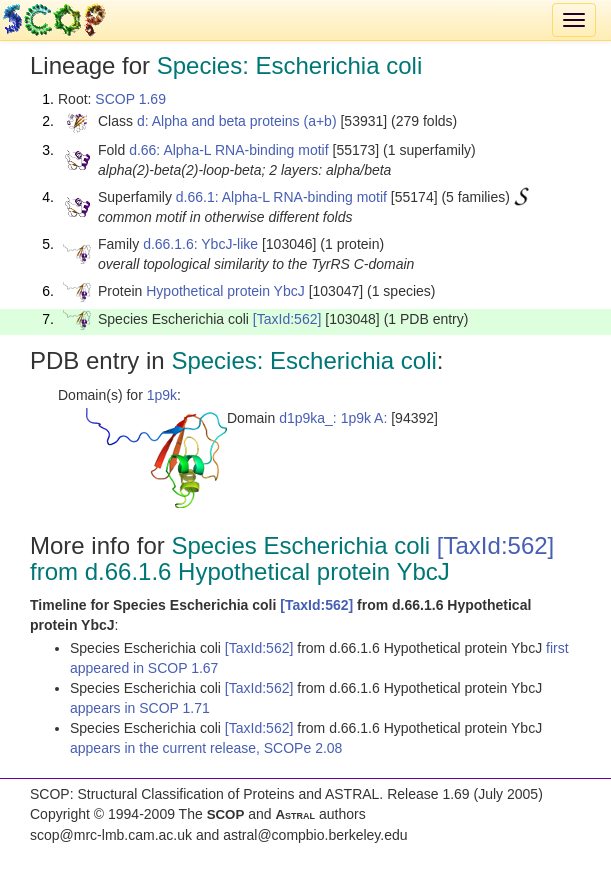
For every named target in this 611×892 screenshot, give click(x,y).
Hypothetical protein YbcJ (225, 291)
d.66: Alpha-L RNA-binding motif (228, 150)
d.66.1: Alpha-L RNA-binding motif (281, 197)
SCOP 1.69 (130, 99)
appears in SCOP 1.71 (140, 708)
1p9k (162, 395)
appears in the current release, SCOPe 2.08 (206, 748)
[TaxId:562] (287, 319)
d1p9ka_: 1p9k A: (333, 418)
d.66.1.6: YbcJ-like (200, 244)
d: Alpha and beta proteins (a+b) (237, 121)
